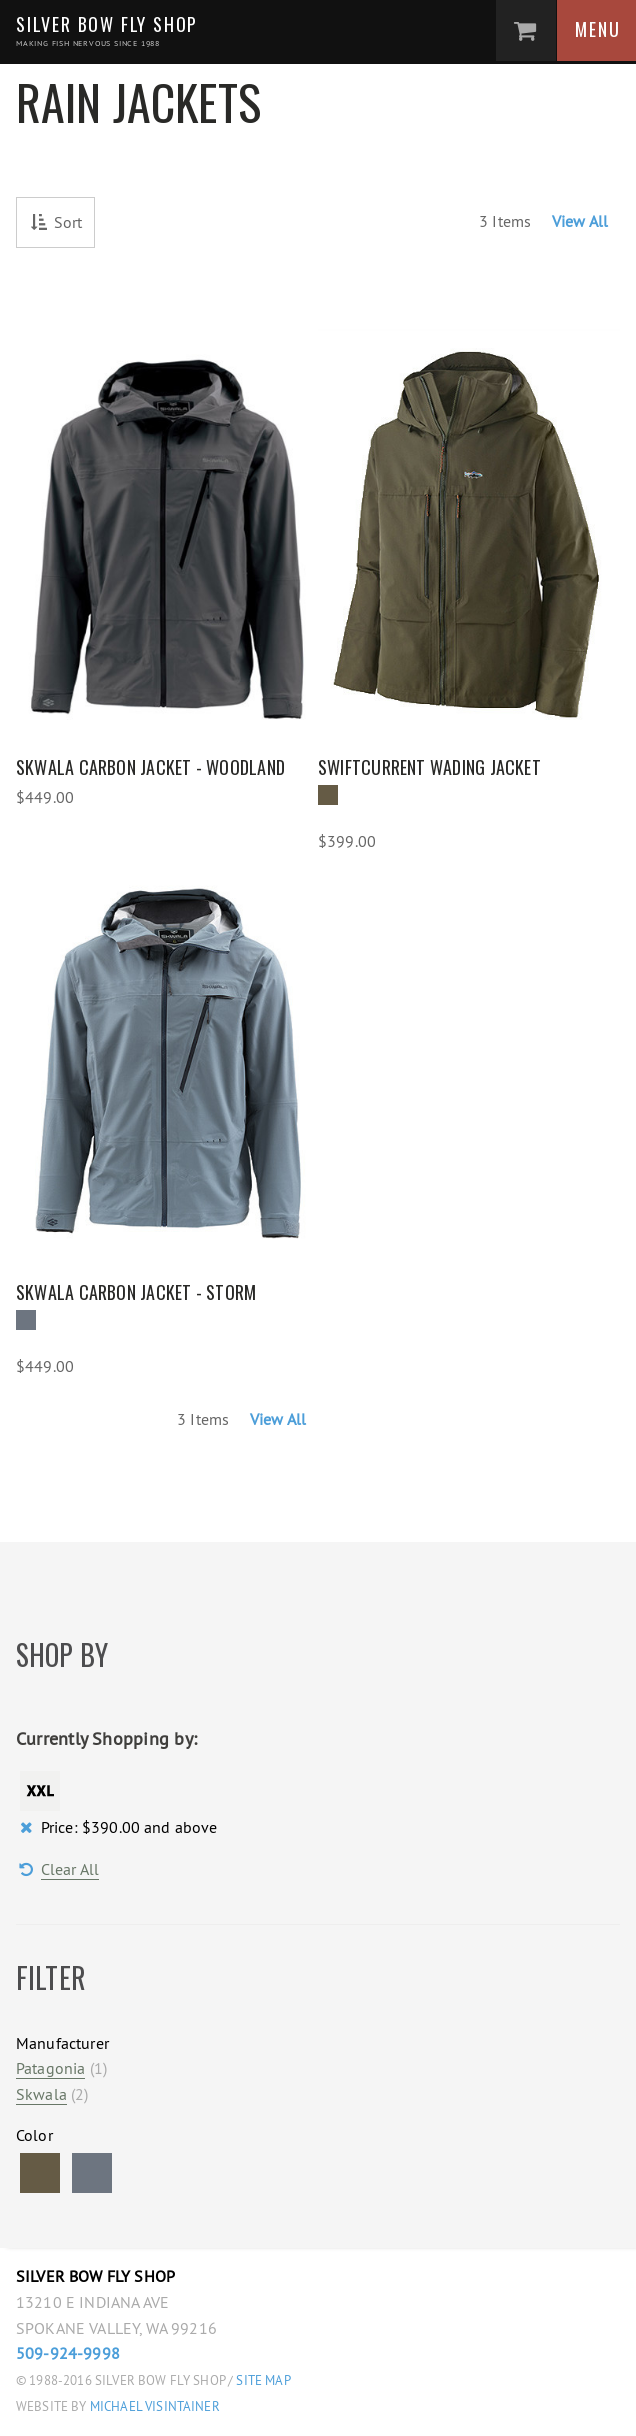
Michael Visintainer (153, 2406)
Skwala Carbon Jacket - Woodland (150, 767)
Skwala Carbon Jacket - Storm (136, 1292)
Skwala (41, 2094)
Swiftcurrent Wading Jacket (429, 767)
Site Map (263, 2380)
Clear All (70, 1869)
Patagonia (50, 2068)
